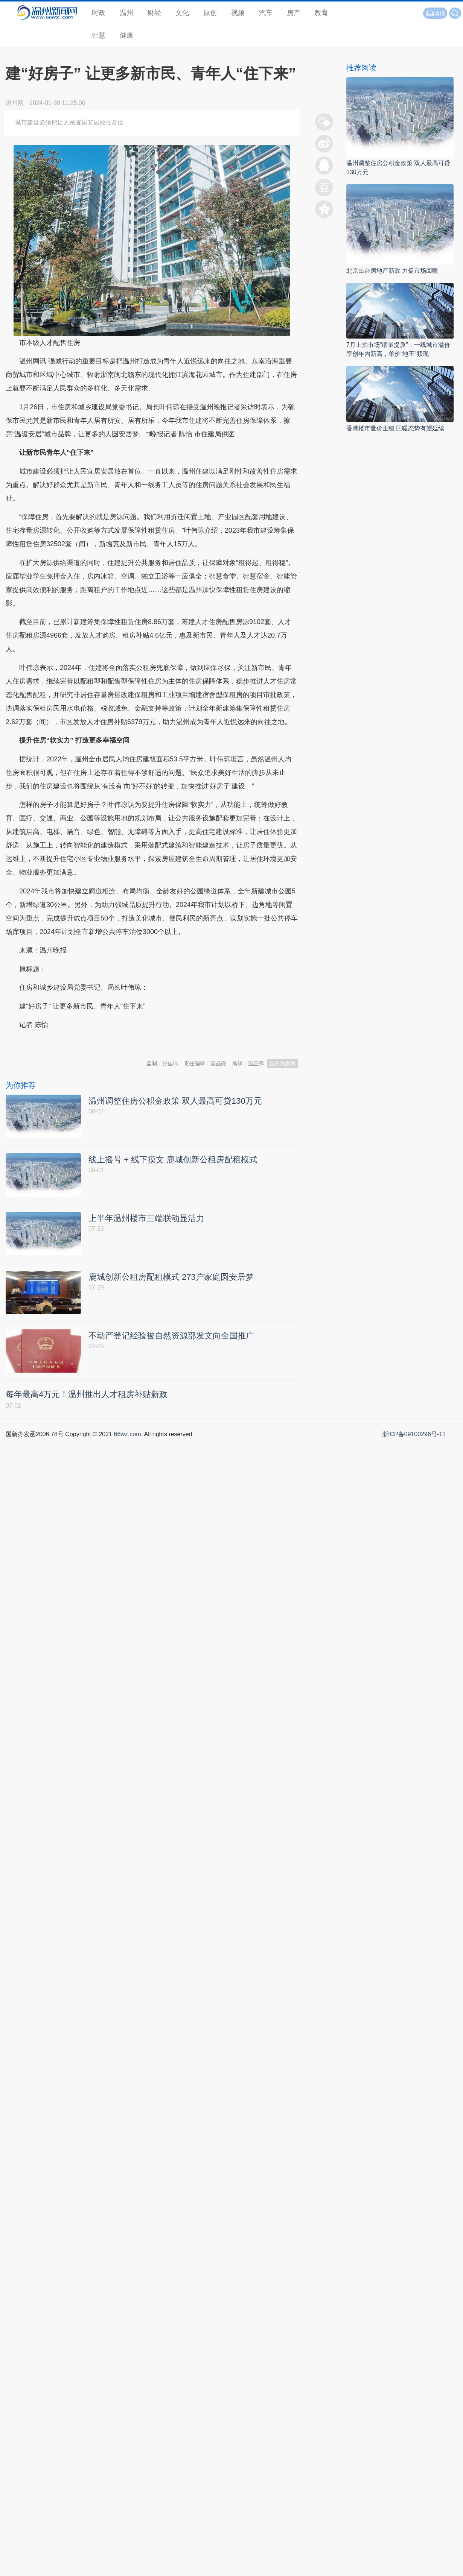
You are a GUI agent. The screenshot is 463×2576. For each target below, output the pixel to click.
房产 (293, 13)
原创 (210, 13)
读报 (435, 14)
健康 (126, 35)
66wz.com (127, 1434)
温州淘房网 (282, 1063)
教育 (321, 13)
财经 (154, 13)
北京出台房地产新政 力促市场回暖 (392, 270)
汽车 (266, 13)
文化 (182, 13)
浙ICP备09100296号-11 (414, 1434)
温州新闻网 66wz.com (73, 1043)
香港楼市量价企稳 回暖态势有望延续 (395, 428)
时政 (98, 13)
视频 (238, 13)
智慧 (98, 35)
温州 (126, 13)
